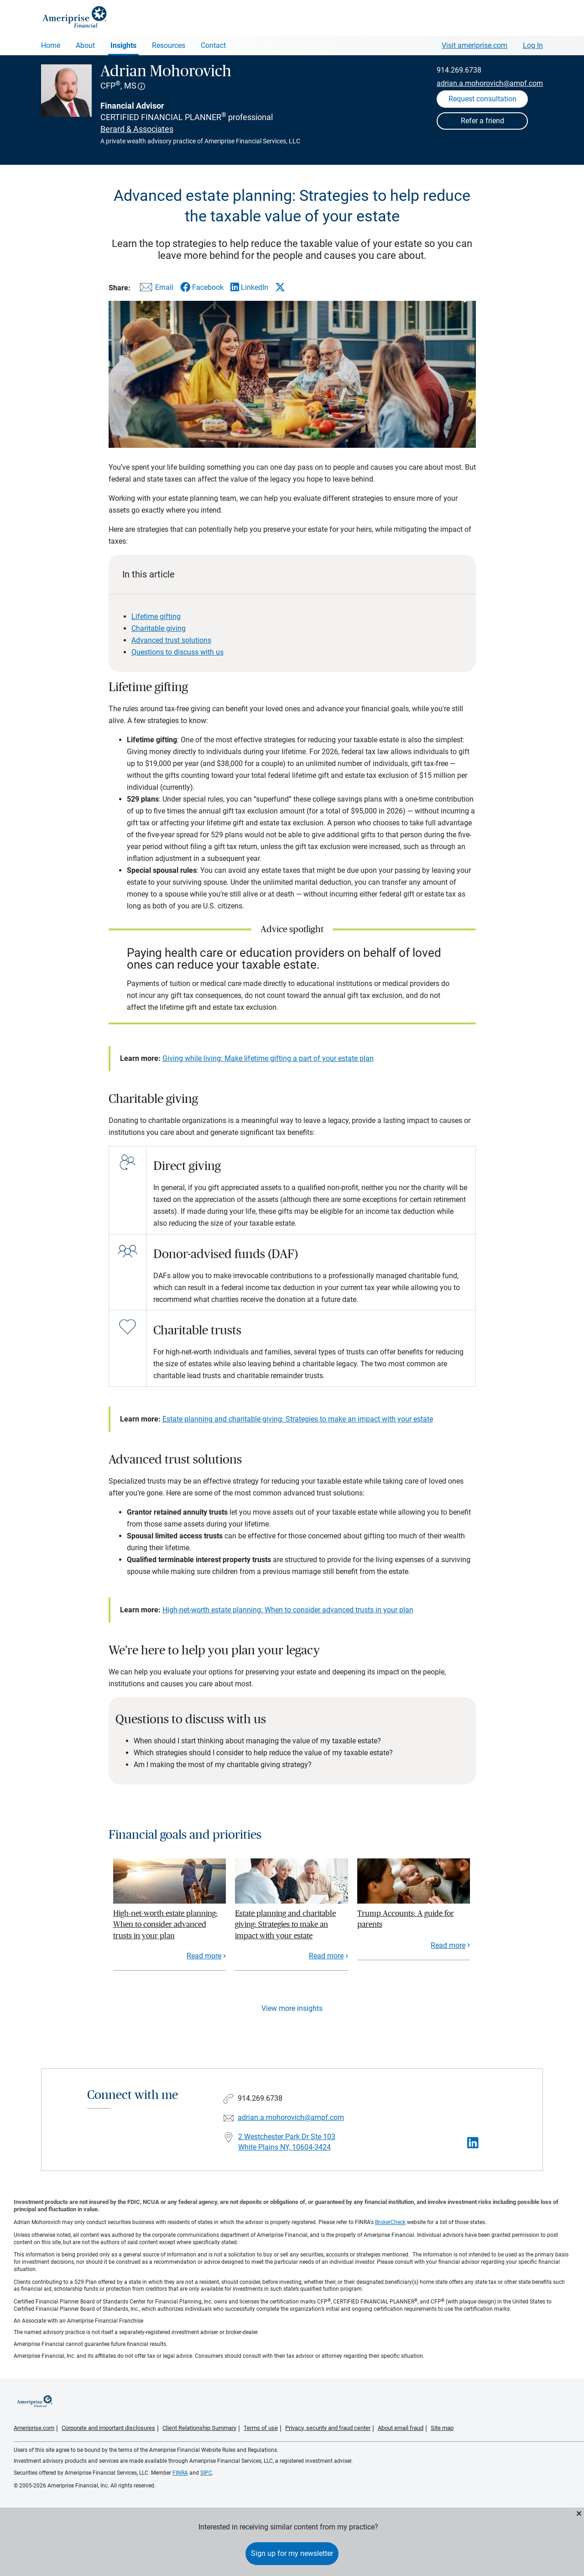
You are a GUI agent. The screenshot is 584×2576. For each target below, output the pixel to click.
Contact (213, 45)
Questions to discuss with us (177, 652)
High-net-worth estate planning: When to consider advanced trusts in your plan (287, 1609)
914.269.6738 (459, 70)
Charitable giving (158, 628)
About (85, 45)
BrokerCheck (390, 2222)
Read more (204, 1956)
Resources (168, 45)
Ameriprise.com (34, 2427)
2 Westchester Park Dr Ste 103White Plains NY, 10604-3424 (286, 2141)
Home (50, 45)
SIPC (206, 2473)
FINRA (180, 2473)
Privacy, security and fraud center (327, 2427)
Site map (442, 2427)
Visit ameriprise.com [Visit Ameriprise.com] (474, 45)
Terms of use (261, 2427)
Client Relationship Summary (199, 2427)
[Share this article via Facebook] (202, 287)
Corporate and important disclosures (108, 2427)
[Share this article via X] (280, 287)
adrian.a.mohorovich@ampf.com (490, 83)
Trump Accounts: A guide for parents (405, 1919)
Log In (533, 45)
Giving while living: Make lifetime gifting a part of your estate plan (268, 1058)
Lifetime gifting (156, 616)
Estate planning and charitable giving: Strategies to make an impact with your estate (297, 1419)
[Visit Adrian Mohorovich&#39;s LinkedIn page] (473, 2143)
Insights (123, 45)
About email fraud (400, 2427)
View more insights (292, 2008)
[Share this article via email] (155, 289)
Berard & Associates (136, 129)
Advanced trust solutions (171, 640)
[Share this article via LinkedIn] (249, 287)
